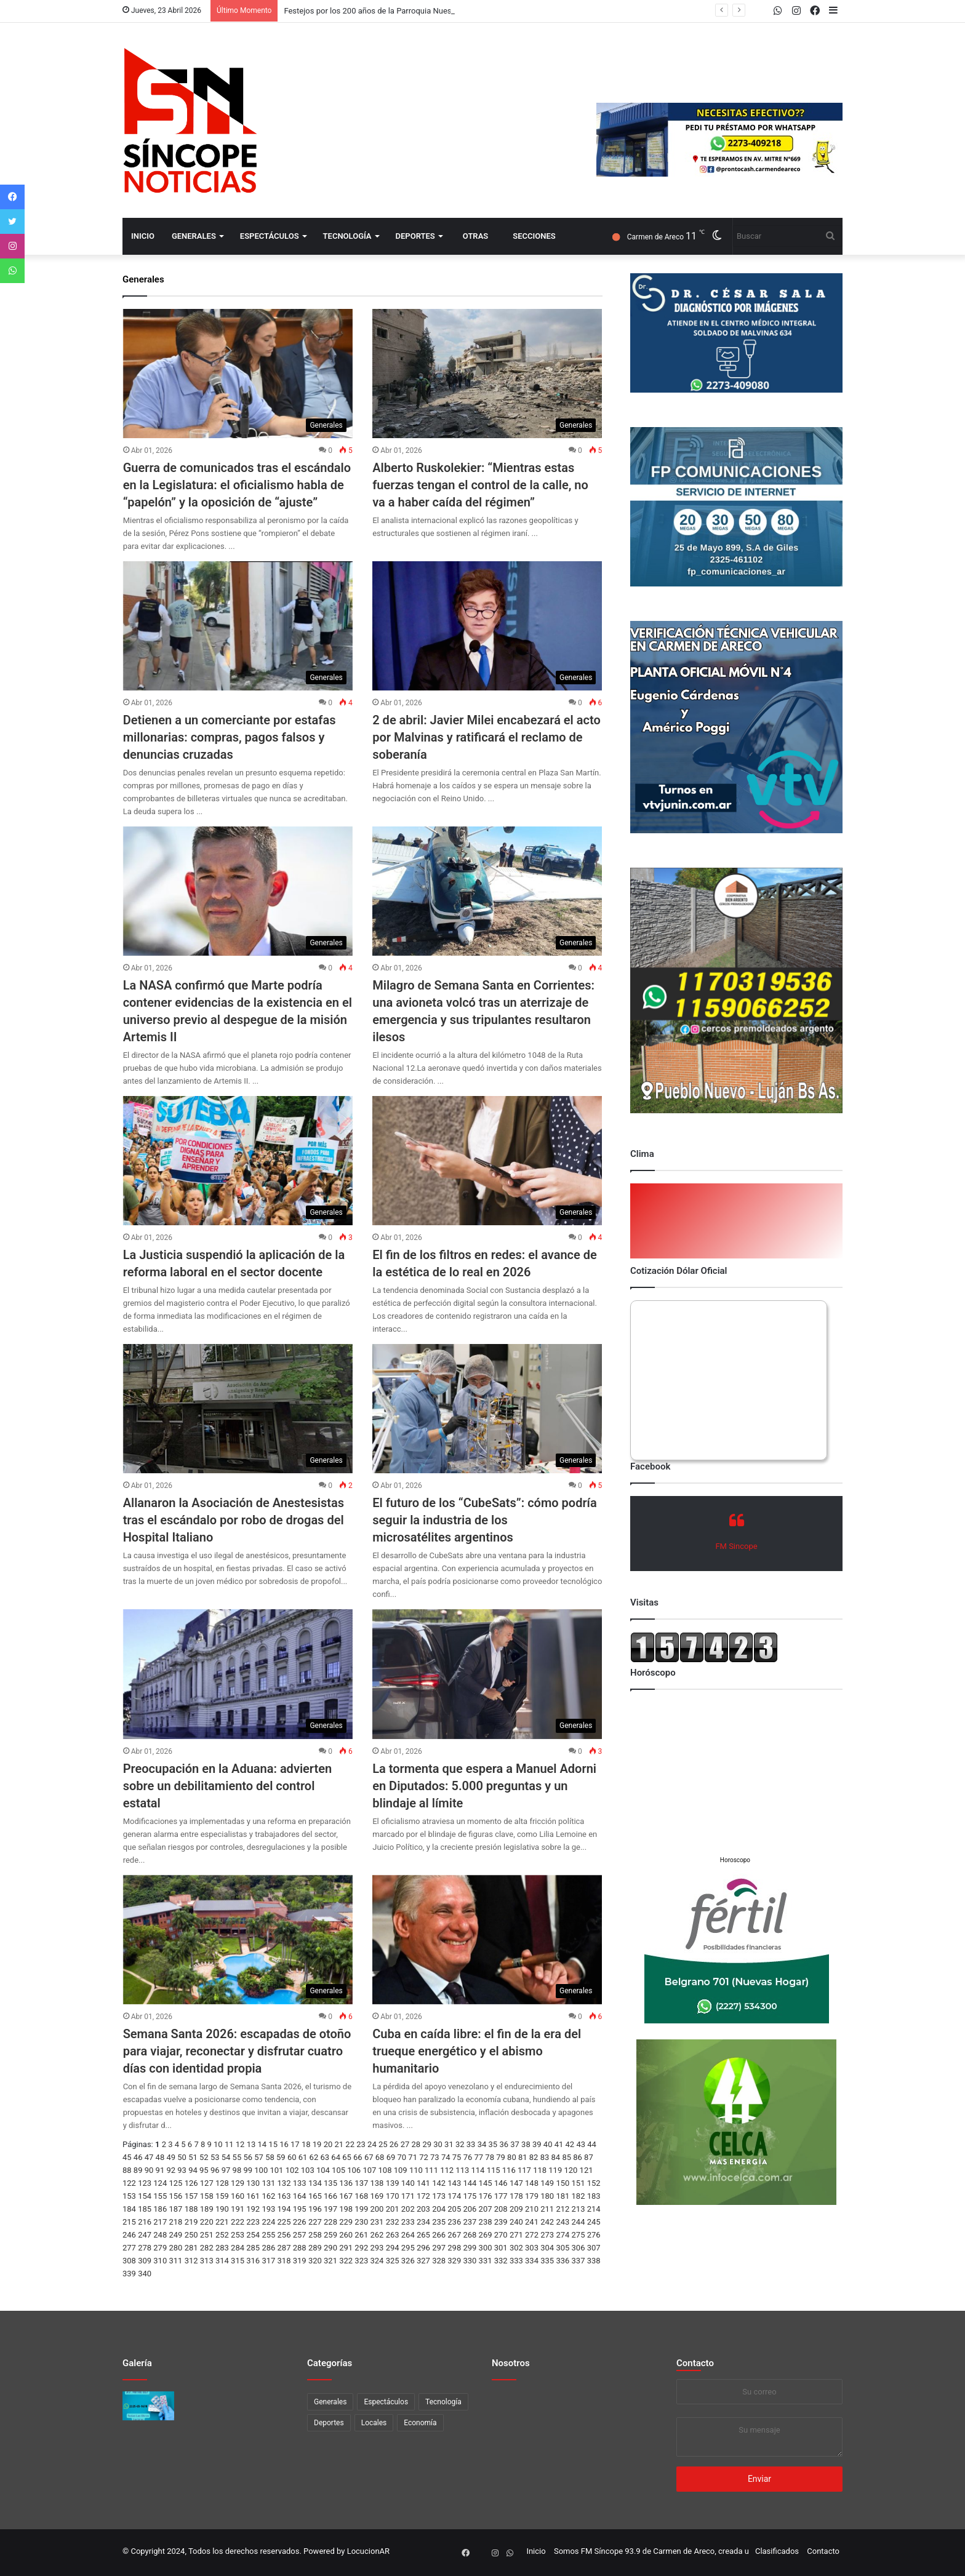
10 (218, 2144)
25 (383, 2144)
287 (284, 2247)
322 (346, 2260)
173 (439, 2196)
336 (562, 2260)
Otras (475, 236)
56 (247, 2157)
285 (253, 2247)
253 (237, 2234)
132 (284, 2183)
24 (372, 2144)
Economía (420, 2422)
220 (207, 2221)
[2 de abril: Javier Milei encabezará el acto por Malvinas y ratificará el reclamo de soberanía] (487, 625)
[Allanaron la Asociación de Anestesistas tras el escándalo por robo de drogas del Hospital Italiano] (238, 1408)
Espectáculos (269, 236)
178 (516, 2196)
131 (268, 2183)
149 (547, 2183)
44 (591, 2144)
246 (129, 2234)
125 (175, 2183)
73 (434, 2157)
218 (175, 2221)
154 (144, 2196)
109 (400, 2170)
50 (181, 2157)
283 (222, 2247)
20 (328, 2144)
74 (445, 2157)
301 (501, 2247)
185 (144, 2209)
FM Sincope (736, 1546)
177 (501, 2196)
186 (160, 2209)
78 (489, 2157)
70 (401, 2157)
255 (268, 2234)
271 (516, 2234)
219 (191, 2221)
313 (207, 2260)
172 (423, 2196)
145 (485, 2183)
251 (207, 2234)
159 (222, 2196)
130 (253, 2183)
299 (469, 2247)
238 (485, 2221)
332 (501, 2260)
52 (204, 2157)
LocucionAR (368, 2551)
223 (253, 2221)
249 (175, 2234)
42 (570, 2144)
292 (361, 2247)
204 (439, 2209)
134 (315, 2183)
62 (314, 2157)
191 (237, 2209)
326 (408, 2260)
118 (540, 2170)
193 (268, 2209)
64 (335, 2157)
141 (423, 2183)
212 (562, 2209)
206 (469, 2209)
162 (268, 2196)
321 (330, 2260)
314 (222, 2260)
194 (284, 2209)
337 (578, 2260)
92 (170, 2170)
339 (129, 2273)
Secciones (534, 236)
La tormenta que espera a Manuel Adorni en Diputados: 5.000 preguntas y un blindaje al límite (484, 1785)
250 (191, 2234)
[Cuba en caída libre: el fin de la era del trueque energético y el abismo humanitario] (487, 1939)
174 (454, 2196)
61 (303, 2157)
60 (292, 2157)
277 (129, 2247)
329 (454, 2260)
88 (127, 2170)
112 (447, 2170)
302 (516, 2247)
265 (423, 2234)
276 (594, 2234)
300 (485, 2247)
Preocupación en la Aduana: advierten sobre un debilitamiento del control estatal (227, 1785)
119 (555, 2170)
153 (129, 2196)
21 (339, 2144)
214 (594, 2209)
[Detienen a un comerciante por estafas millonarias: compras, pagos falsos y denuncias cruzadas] (238, 625)
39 (537, 2144)
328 (439, 2260)
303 (532, 2247)
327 (423, 2260)
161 (253, 2196)
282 (207, 2247)
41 (559, 2144)
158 (207, 2196)
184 (129, 2209)
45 (127, 2157)
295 (408, 2247)
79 (500, 2157)
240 (516, 2221)
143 (454, 2183)
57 (258, 2157)
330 (469, 2260)
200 (377, 2209)
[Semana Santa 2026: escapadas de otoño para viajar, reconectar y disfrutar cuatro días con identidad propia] (238, 1939)
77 (479, 2157)
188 (191, 2209)
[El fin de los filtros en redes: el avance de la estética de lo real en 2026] (487, 1160)
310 (160, 2260)
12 (240, 2144)
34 (482, 2144)
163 (284, 2196)
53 (215, 2157)
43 (580, 2144)
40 (548, 2144)
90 (149, 2170)
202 (408, 2209)
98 (237, 2170)
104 (323, 2170)
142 (439, 2183)
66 (357, 2157)
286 (268, 2247)
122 (129, 2183)
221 (222, 2221)
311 (175, 2260)
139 (392, 2183)
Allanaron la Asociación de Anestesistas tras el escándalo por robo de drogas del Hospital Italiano (233, 1520)
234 (423, 2221)
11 (229, 2144)
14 (261, 2144)
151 (578, 2183)
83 (545, 2157)
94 (193, 2170)
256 (284, 2234)
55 (237, 2157)
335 (547, 2260)
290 (330, 2247)
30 (437, 2144)
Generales (194, 236)
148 (532, 2183)
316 (253, 2260)
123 (144, 2183)
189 (207, 2209)
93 (181, 2170)
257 (299, 2234)
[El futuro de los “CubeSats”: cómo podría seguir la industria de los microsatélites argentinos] (487, 1408)
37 (514, 2144)
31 (449, 2144)
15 (273, 2144)
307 (594, 2247)
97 (226, 2170)
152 (594, 2183)
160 (237, 2196)
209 (516, 2209)
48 (160, 2157)
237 (469, 2221)
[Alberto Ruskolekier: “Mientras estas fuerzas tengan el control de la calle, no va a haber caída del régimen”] (487, 373)
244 (578, 2221)
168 (361, 2196)
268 (469, 2234)
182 (578, 2196)
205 (454, 2209)
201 (392, 2209)
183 (594, 2196)
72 (423, 2157)
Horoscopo (735, 1860)
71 (412, 2157)
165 (315, 2196)
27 (405, 2144)
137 (361, 2183)
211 (547, 2209)
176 (485, 2196)
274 (562, 2234)
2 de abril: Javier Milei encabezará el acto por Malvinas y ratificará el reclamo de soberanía (486, 737)
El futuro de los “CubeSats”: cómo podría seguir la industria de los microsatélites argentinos (484, 1520)
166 (330, 2196)
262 (377, 2234)
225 (284, 2221)
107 (369, 2170)
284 (237, 2247)
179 (532, 2196)
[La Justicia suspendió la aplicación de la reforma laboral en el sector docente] (238, 1160)
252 (222, 2234)
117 (524, 2170)
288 (299, 2247)
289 (315, 2247)
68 (380, 2157)
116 (509, 2170)
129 (237, 2183)
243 (562, 2221)
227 (315, 2221)
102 (292, 2170)
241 (532, 2221)
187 (175, 2209)
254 (253, 2234)
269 (485, 2234)
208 (501, 2209)
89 (138, 2170)
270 (501, 2234)
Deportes (415, 236)
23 (361, 2144)
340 (144, 2273)
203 (423, 2209)
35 (493, 2144)
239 (501, 2221)
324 (377, 2260)
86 (577, 2157)
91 (160, 2170)
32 (460, 2144)
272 (532, 2234)
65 (346, 2157)
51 (193, 2157)
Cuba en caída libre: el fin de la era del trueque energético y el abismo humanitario (476, 2051)
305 (562, 2247)
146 (501, 2183)
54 (226, 2157)
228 (330, 2221)
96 (215, 2170)
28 (416, 2144)
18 (306, 2144)
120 (570, 2170)
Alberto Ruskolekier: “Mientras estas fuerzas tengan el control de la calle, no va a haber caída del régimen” (480, 485)
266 (439, 2234)
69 (391, 2157)
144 (469, 2183)
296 (423, 2247)
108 (385, 2170)
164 (299, 2196)
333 (516, 2260)
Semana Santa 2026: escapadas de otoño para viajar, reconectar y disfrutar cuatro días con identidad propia (237, 2051)
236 (454, 2221)
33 (471, 2144)
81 (522, 2157)
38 (526, 2144)
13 (251, 2144)
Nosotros (511, 2363)
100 (261, 2170)
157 (191, 2196)
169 (377, 2196)
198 (346, 2209)
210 (532, 2209)
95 (204, 2170)
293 (377, 2247)
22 (349, 2144)
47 (149, 2157)
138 (377, 2183)
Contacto (695, 2363)
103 (307, 2170)
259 (330, 2234)
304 (547, 2247)
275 (578, 2234)
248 (160, 2234)
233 (408, 2221)
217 (160, 2221)
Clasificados (777, 2551)
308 (129, 2260)
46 (138, 2157)
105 (338, 2170)
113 (462, 2170)
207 (485, 2209)
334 (532, 2260)
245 (594, 2221)
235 (439, 2221)
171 (408, 2196)
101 (276, 2170)
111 (431, 2170)
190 (222, 2209)
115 (493, 2170)
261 (361, 2234)
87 (588, 2157)
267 (454, 2234)
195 (299, 2209)
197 (330, 2209)
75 (457, 2157)
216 (144, 2221)
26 (394, 2144)
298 (454, 2247)
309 (144, 2260)
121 (586, 2170)
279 (160, 2247)
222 (237, 2221)
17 (295, 2144)
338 (594, 2260)
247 (144, 2234)
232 (392, 2221)
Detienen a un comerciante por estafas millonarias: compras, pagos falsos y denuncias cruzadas (229, 737)
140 (408, 2183)
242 (547, 2221)
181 (562, 2196)
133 (299, 2183)
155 (160, 2196)
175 (469, 2196)
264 (408, 2234)
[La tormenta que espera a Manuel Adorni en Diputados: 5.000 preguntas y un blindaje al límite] (487, 1673)
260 (346, 2234)
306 (578, 2247)
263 (392, 2234)
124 (160, 2183)
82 (534, 2157)
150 (562, 2183)
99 (247, 2170)
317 (268, 2260)
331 (485, 2260)
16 (284, 2144)
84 (556, 2157)
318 (284, 2260)
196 (315, 2209)
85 (566, 2157)
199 (361, 2209)
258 (315, 2234)
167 (346, 2196)
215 (129, 2221)
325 (392, 2260)
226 (299, 2221)
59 (281, 2157)
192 (253, 2209)
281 (191, 2247)
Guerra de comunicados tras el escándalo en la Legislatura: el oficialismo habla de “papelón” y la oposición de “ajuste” (237, 485)
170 (392, 2196)
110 (416, 2170)
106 (354, 2170)
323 (361, 2260)
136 (346, 2183)
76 (468, 2157)
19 (317, 2144)
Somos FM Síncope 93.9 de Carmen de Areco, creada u (651, 2551)
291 (346, 2247)
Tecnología (347, 236)
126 (191, 2183)
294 (392, 2247)
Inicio (142, 236)
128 (222, 2183)
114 (478, 2170)
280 (175, 2247)
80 (511, 2157)
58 (269, 2157)
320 (315, 2260)
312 (191, 2260)
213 (578, 2209)
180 (547, 2196)
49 (170, 2157)
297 (439, 2247)
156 (175, 2196)
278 (144, 2247)
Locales (374, 2422)
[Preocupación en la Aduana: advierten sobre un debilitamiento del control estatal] (238, 1673)
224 (268, 2221)
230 (361, 2221)
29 (426, 2144)
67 (369, 2157)
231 (377, 2221)
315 (237, 2260)
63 (324, 2157)
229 (346, 2221)
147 (516, 2183)
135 (330, 2183)
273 (547, 2234)
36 (503, 2144)
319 (299, 2260)
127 (207, 2183)
